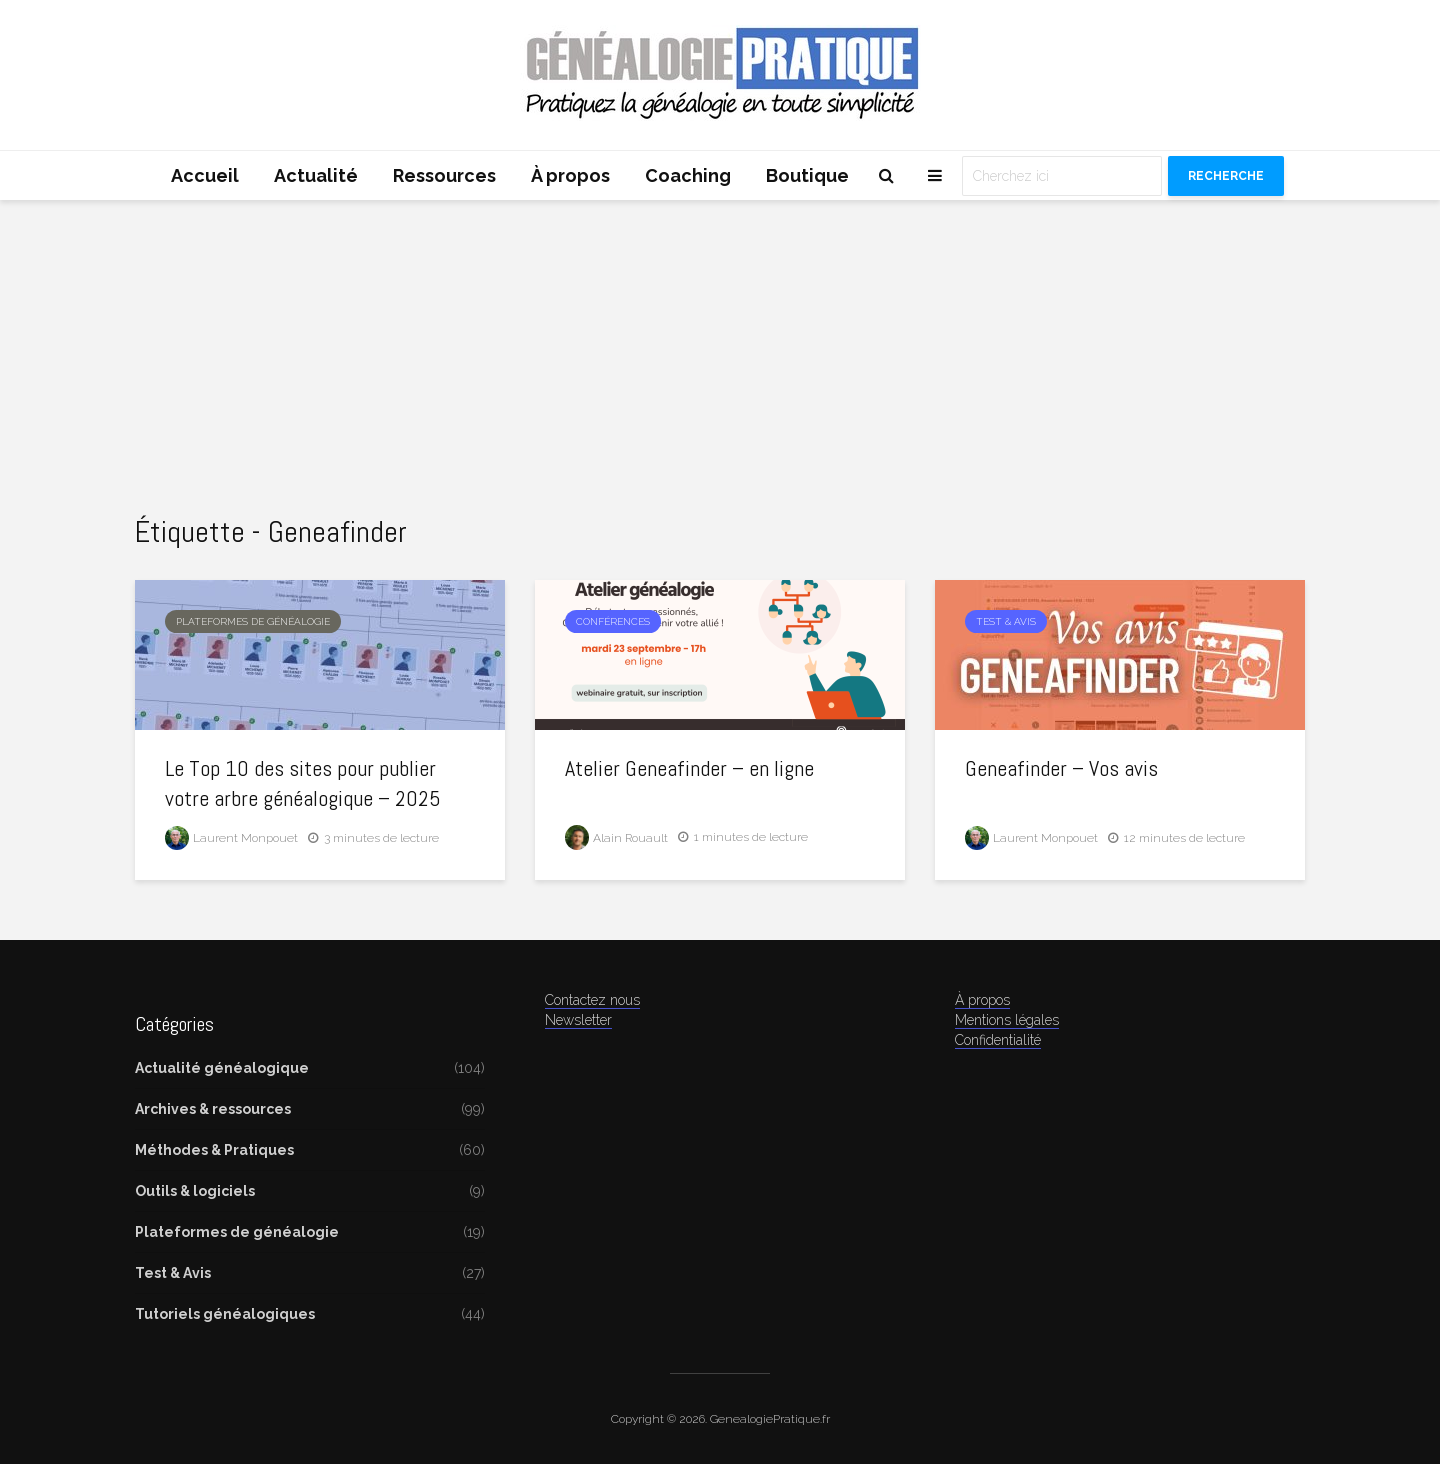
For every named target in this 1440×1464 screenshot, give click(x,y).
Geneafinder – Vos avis (1061, 768)
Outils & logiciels (195, 1191)
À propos (570, 175)
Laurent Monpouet (231, 838)
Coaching (688, 175)
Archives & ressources (213, 1109)
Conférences (613, 621)
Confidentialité (998, 1040)
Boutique (807, 175)
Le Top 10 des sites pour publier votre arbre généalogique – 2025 (303, 783)
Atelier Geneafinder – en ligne (689, 768)
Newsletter (578, 1020)
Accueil (205, 175)
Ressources (444, 175)
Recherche (1226, 176)
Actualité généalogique (222, 1068)
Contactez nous (592, 1000)
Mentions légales (1007, 1020)
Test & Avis (1006, 621)
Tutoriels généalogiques (225, 1314)
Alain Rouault (616, 838)
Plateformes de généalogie (253, 621)
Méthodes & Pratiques (214, 1150)
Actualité (316, 175)
